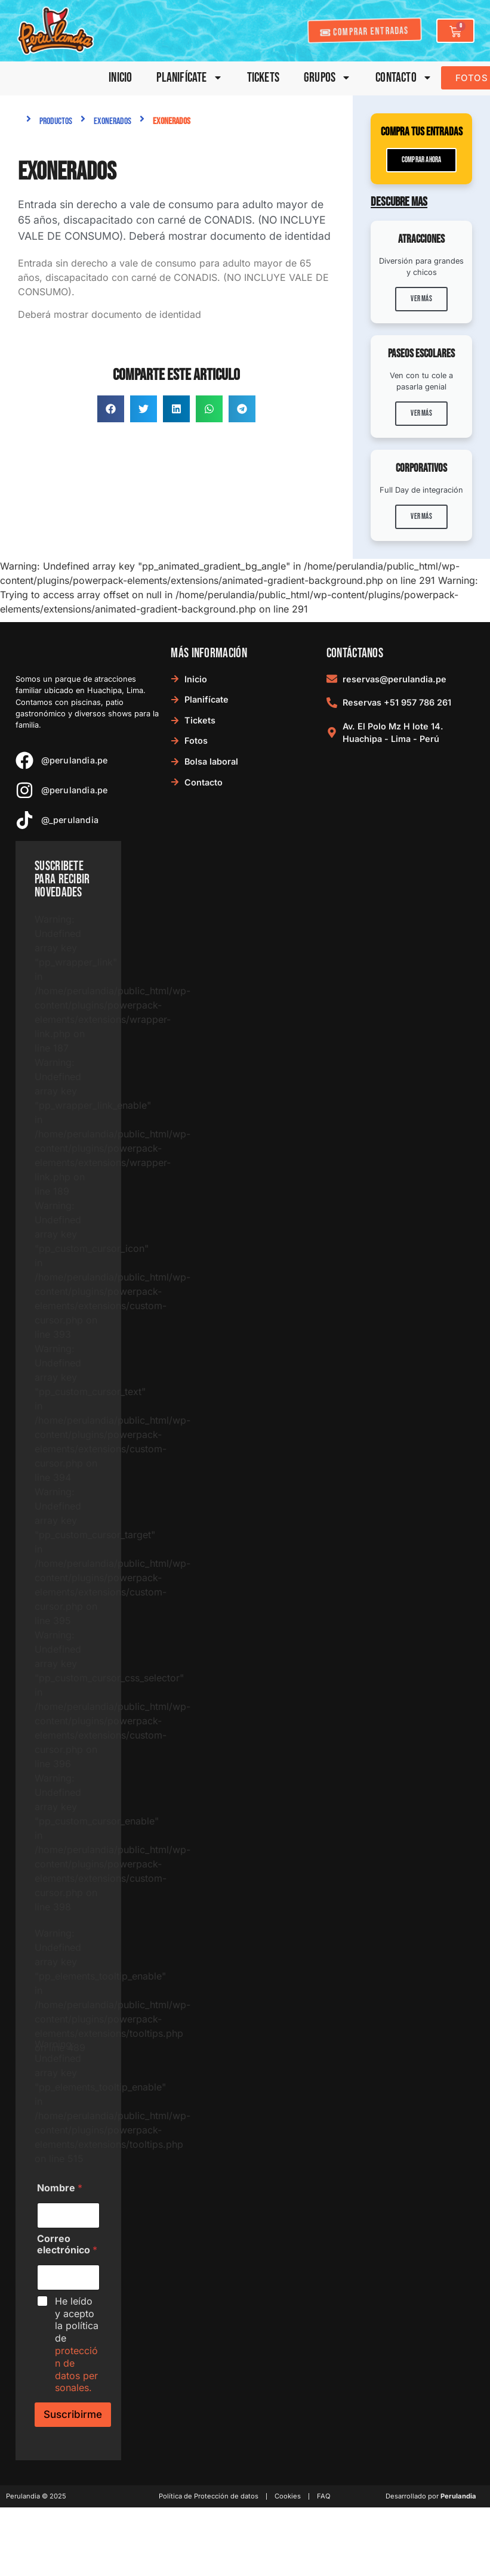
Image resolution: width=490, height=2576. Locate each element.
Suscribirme (73, 2414)
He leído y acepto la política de (76, 2344)
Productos (55, 121)
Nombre (59, 2188)
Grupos (327, 78)
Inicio (120, 78)
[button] (110, 408)
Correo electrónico (67, 2244)
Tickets (263, 78)
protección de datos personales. (76, 2369)
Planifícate (189, 78)
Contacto (403, 78)
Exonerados (112, 121)
